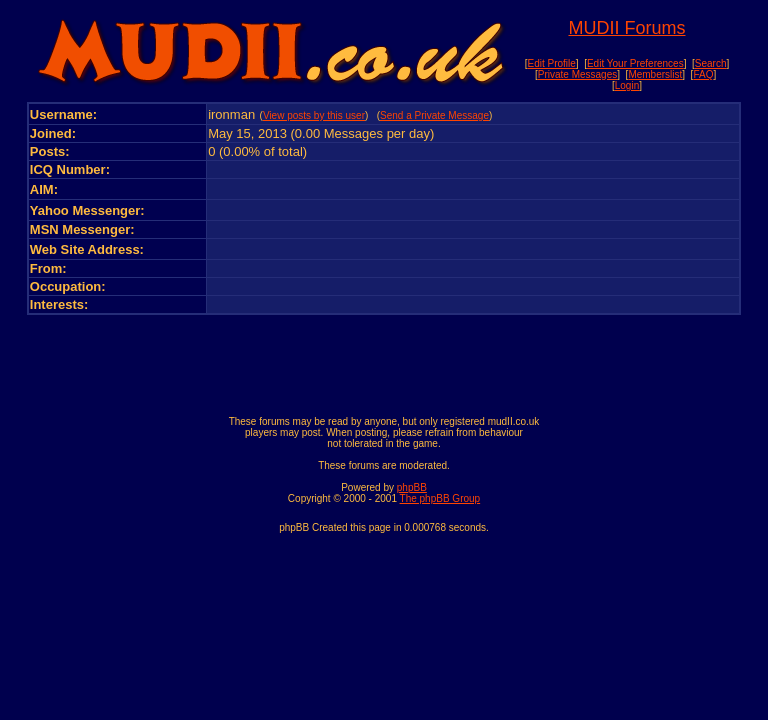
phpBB (412, 487)
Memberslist (655, 74)
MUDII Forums (626, 28)
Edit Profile (551, 63)
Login (627, 85)
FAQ (703, 74)
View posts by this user (314, 115)
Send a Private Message (434, 115)
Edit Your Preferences (635, 63)
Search (711, 63)
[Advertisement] (384, 360)
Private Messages (577, 74)
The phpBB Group (440, 498)
